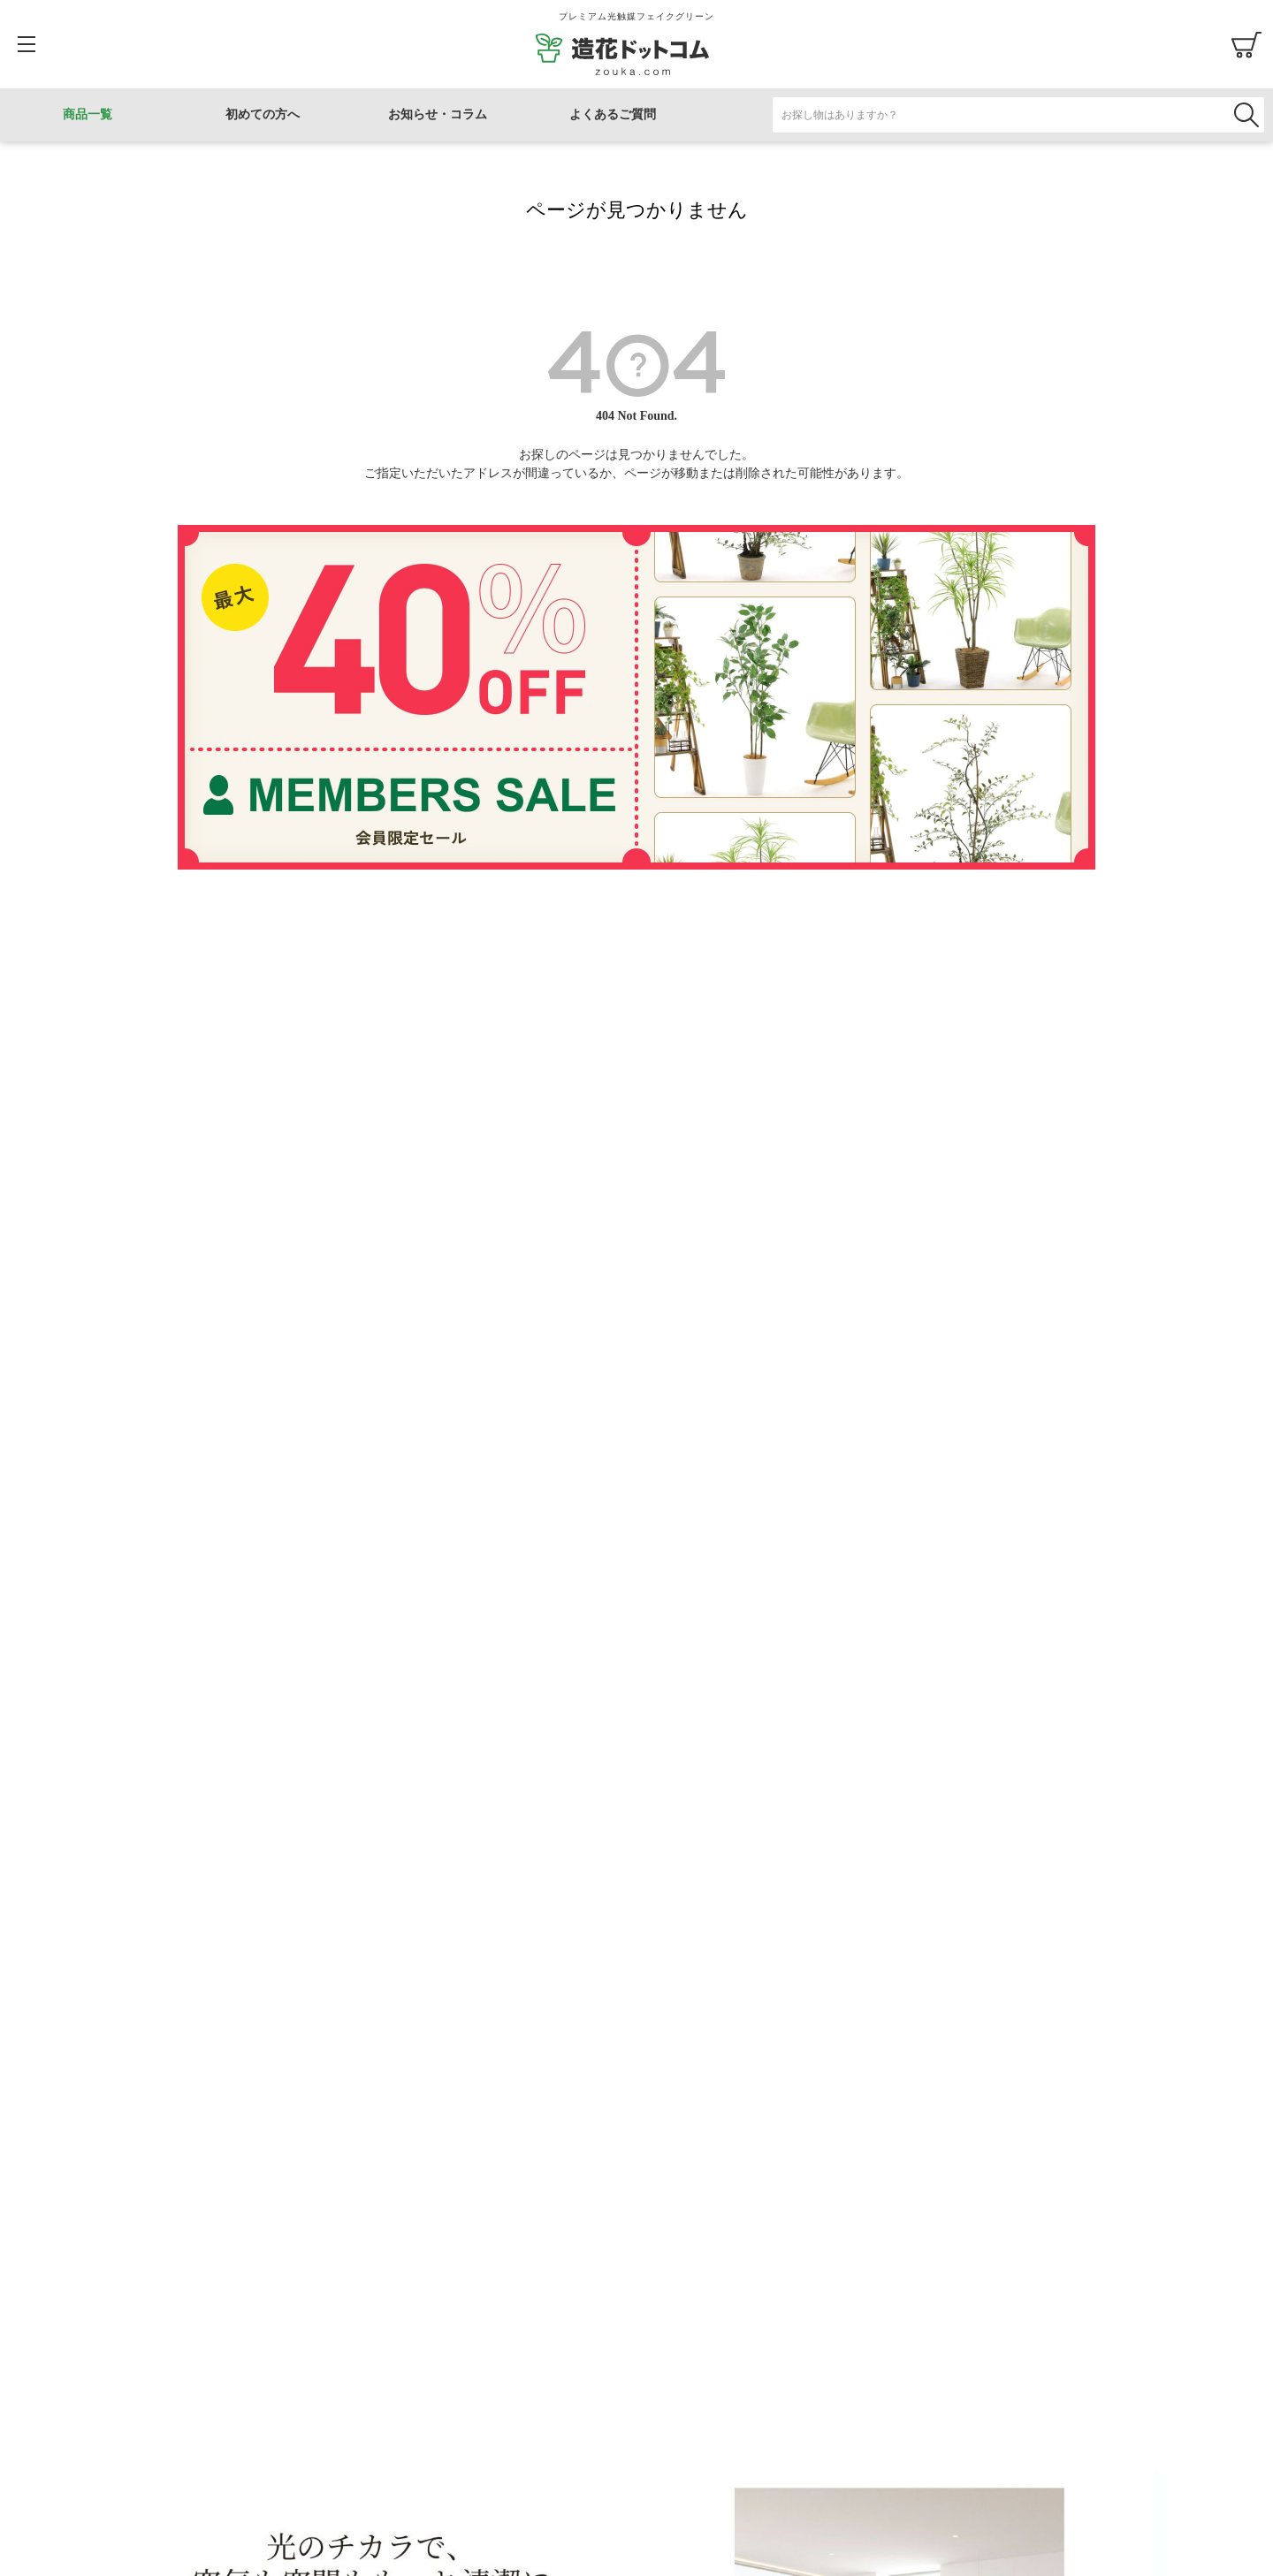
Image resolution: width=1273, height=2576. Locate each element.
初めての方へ (262, 114)
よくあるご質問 (612, 114)
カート (1246, 44)
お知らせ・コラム (437, 114)
